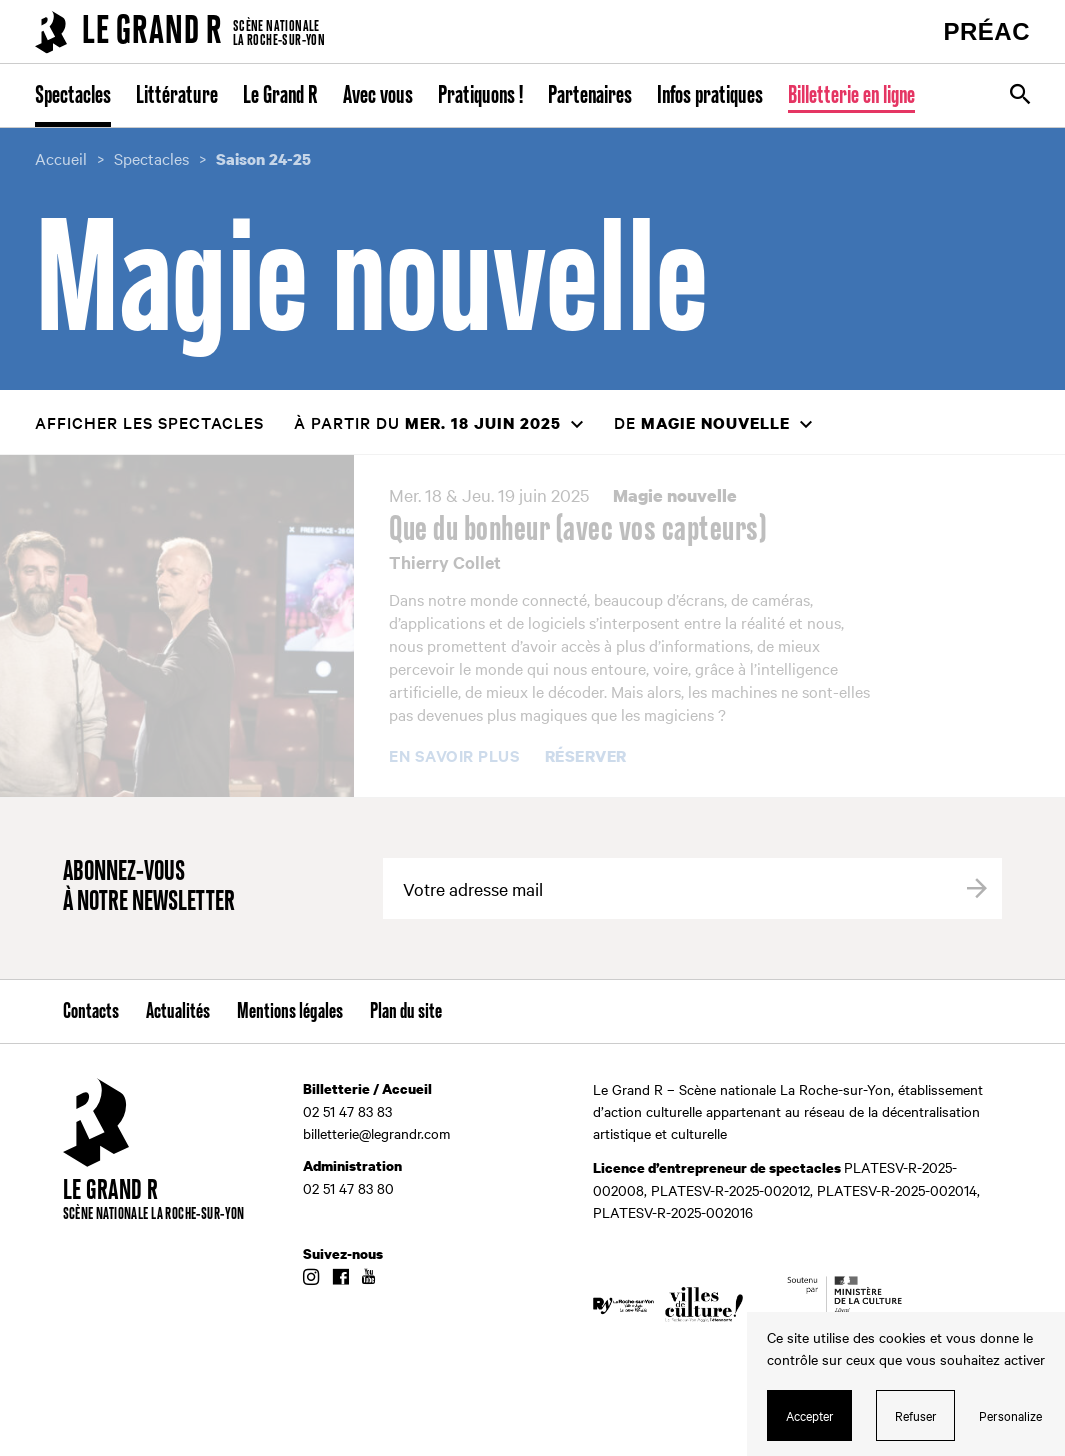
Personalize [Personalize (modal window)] (1010, 1415)
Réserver (586, 757)
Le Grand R (280, 96)
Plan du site (406, 1012)
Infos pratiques (710, 96)
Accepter (810, 1415)
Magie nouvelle (675, 495)
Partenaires (590, 96)
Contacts (91, 1012)
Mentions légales (290, 1012)
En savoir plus (454, 756)
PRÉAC (986, 31)
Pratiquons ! (480, 96)
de (702, 422)
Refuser (916, 1415)
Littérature (177, 96)
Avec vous (378, 96)
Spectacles (73, 96)
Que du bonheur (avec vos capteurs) (577, 530)
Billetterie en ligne (851, 96)
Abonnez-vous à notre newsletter (149, 887)
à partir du (427, 422)
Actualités (178, 1012)
